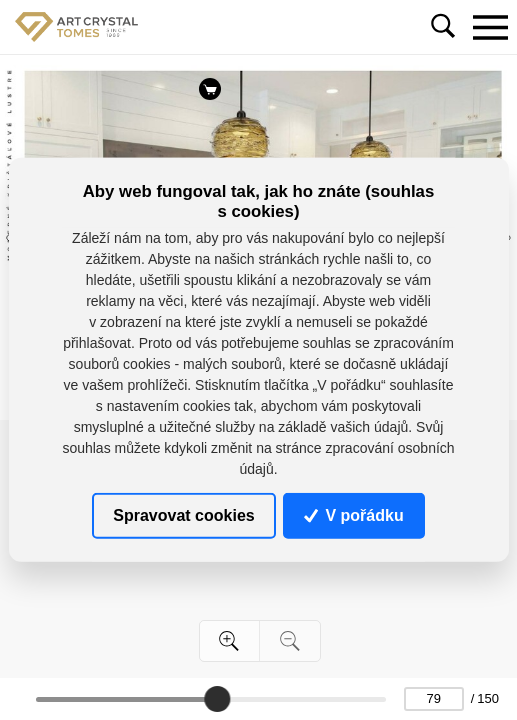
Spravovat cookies (183, 515)
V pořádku (354, 515)
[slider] (217, 699)
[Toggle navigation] (490, 27)
